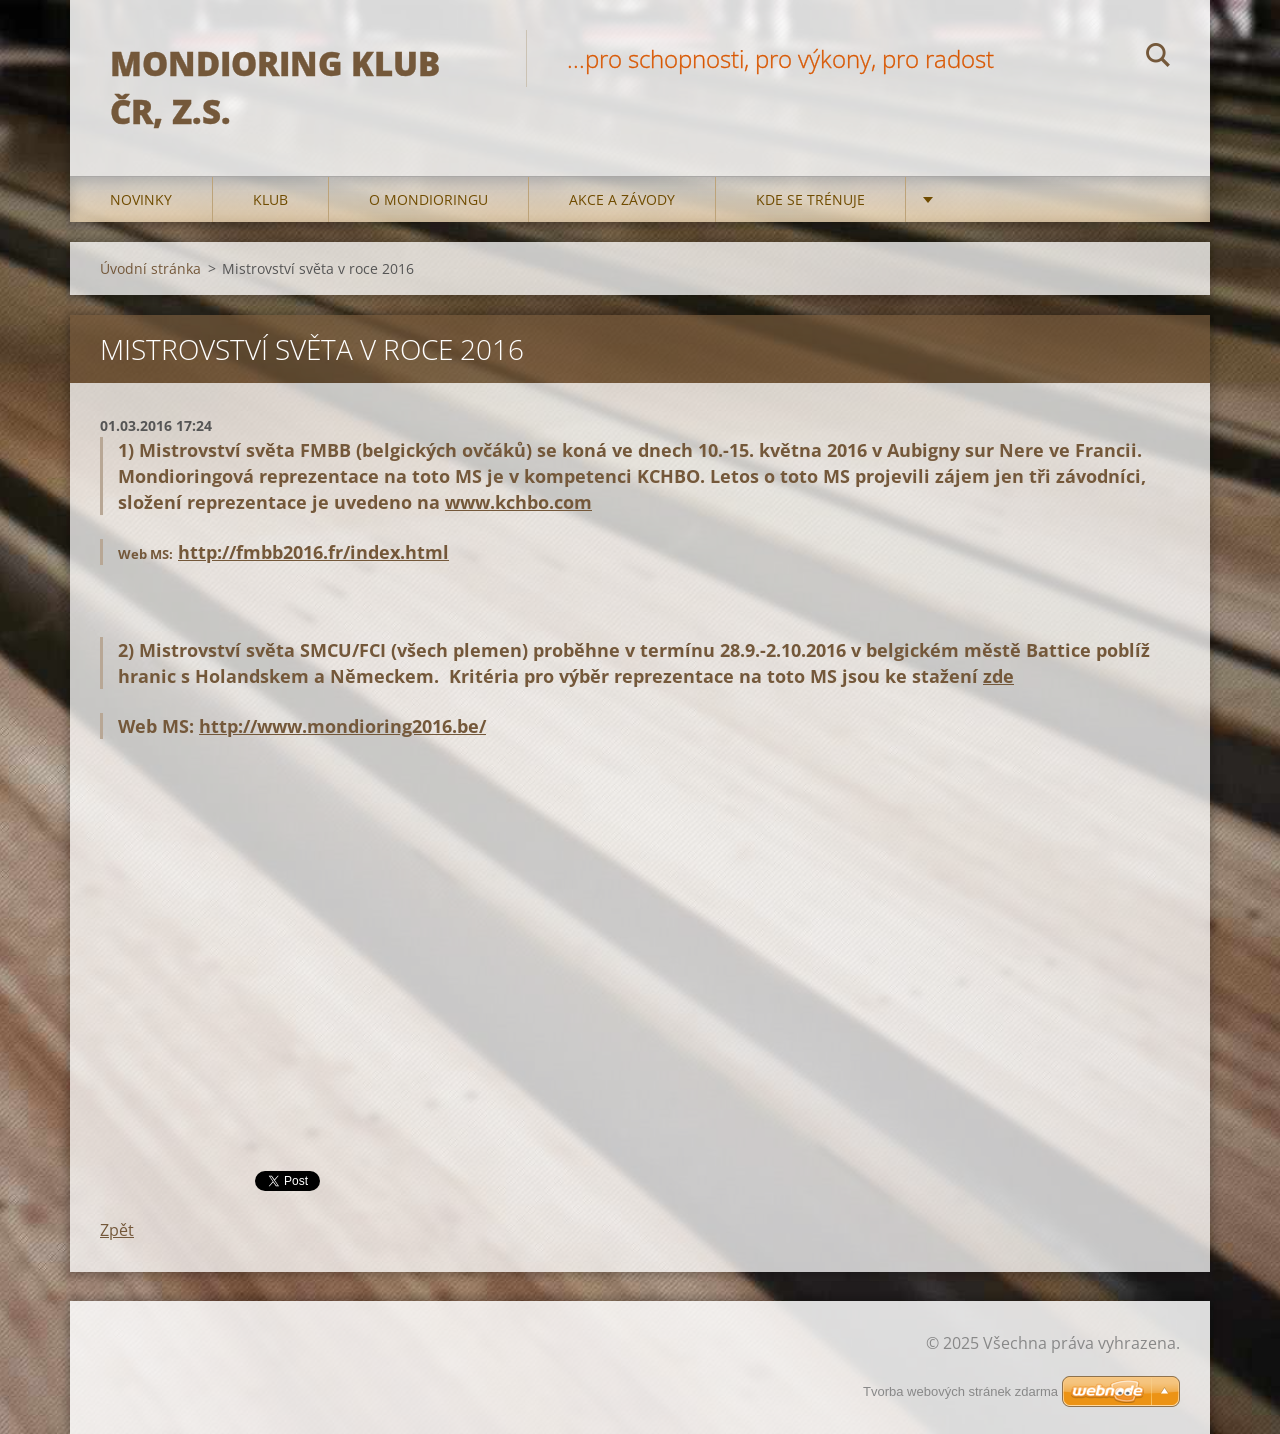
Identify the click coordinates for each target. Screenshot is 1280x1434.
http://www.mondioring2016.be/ (342, 726)
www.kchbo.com (518, 502)
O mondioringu (428, 199)
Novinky (141, 199)
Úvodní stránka (150, 268)
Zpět (117, 1230)
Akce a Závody (622, 199)
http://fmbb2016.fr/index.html (313, 552)
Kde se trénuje (810, 199)
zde (998, 676)
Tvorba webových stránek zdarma (960, 1391)
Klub (270, 199)
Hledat (1158, 58)
